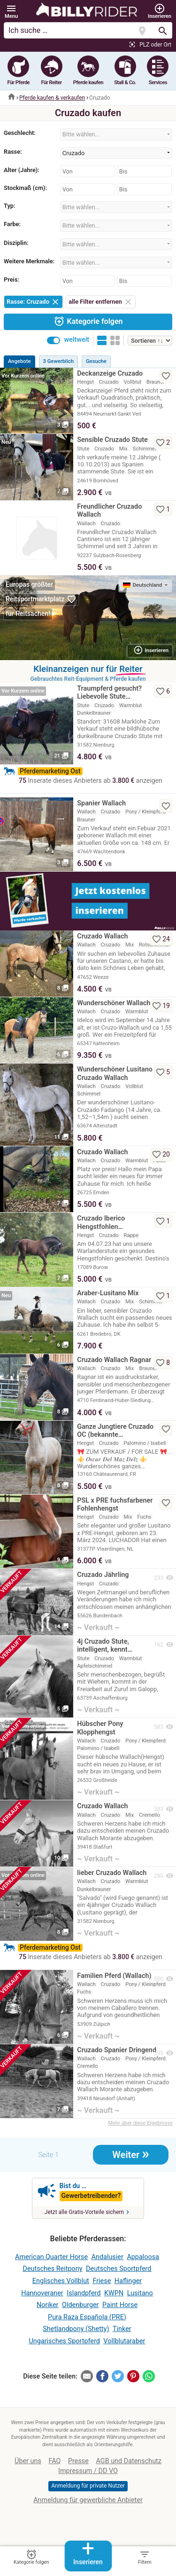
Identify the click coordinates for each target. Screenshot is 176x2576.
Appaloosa (143, 2257)
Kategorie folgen (88, 321)
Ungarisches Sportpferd (64, 2341)
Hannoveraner (42, 2293)
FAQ (54, 2461)
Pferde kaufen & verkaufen (52, 98)
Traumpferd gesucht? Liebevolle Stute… (109, 693)
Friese (101, 2281)
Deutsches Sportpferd (118, 2269)
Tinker (122, 2329)
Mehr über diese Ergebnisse (140, 2123)
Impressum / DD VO (88, 2471)
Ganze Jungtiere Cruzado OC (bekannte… (115, 1431)
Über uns (28, 2461)
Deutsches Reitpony (53, 2269)
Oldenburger (80, 2305)
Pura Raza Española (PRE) (87, 2317)
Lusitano (140, 2293)
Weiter (130, 2154)
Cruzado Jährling (103, 1575)
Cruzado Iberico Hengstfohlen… (101, 1222)
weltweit (76, 340)
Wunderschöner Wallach (113, 1003)
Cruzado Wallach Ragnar (114, 1360)
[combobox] (116, 134)
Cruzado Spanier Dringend (116, 2050)
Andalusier (107, 2257)
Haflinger (128, 2281)
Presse (78, 2461)
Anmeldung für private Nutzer (87, 2485)
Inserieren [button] (150, 650)
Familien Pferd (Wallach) (114, 1976)
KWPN (113, 2293)
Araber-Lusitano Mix (107, 1293)
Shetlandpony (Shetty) (76, 2329)
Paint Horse (120, 2305)
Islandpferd (83, 2293)
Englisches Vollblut (60, 2281)
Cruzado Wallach (102, 936)
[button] (11, 11)
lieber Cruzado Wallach (111, 1873)
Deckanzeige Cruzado (110, 374)
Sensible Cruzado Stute (112, 440)
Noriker (48, 2305)
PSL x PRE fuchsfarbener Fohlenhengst (115, 1505)
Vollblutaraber (124, 2341)
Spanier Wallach (101, 803)
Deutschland (143, 585)
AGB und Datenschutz (128, 2461)
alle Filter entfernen (101, 301)
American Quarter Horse (51, 2257)
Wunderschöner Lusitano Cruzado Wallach (115, 1073)
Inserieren (88, 2553)
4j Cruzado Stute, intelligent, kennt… (104, 1646)
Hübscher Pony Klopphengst (100, 1728)
